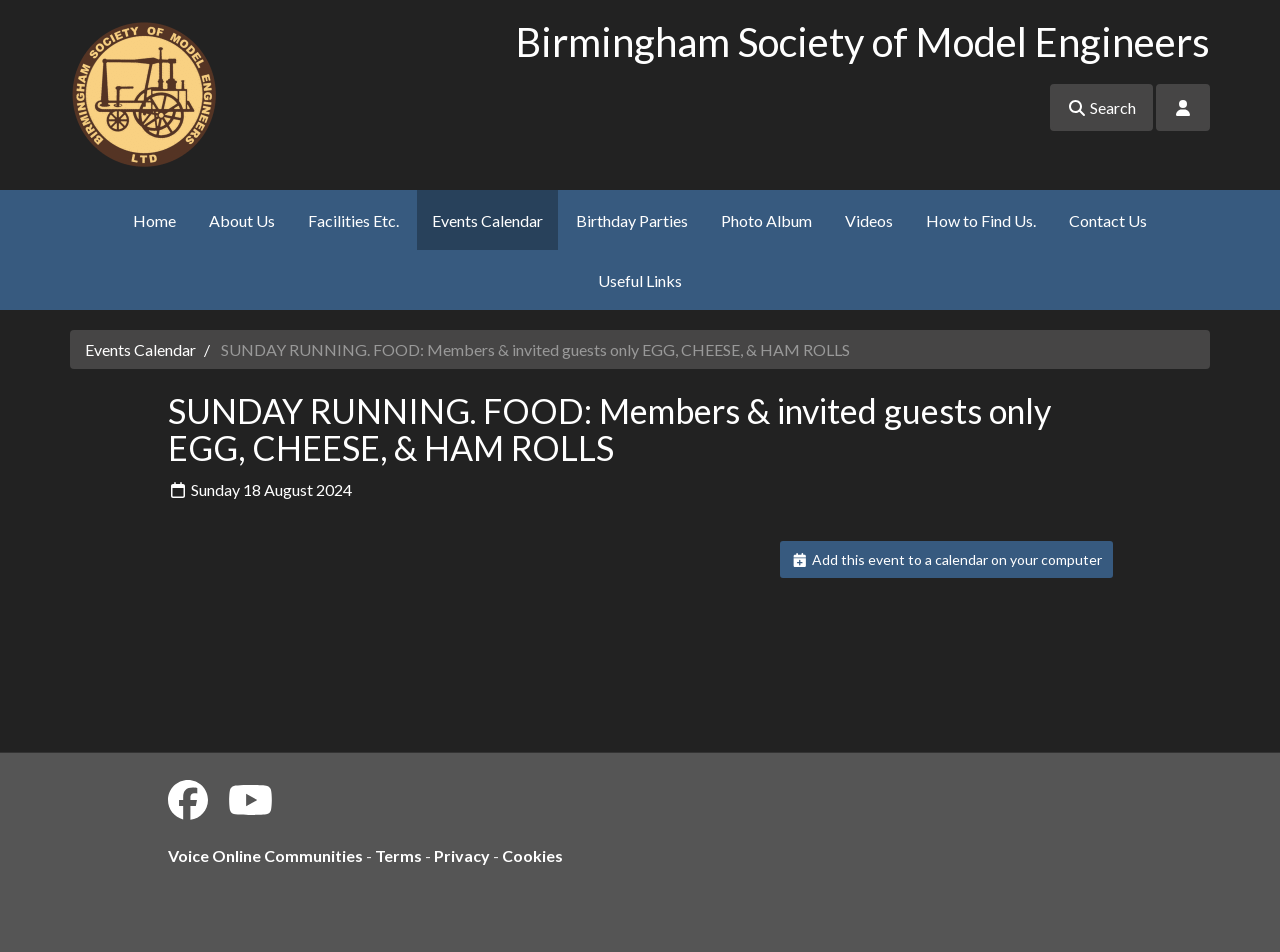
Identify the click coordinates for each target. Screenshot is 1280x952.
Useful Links (640, 280)
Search (1101, 107)
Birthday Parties (632, 220)
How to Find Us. (981, 220)
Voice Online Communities (265, 855)
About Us (242, 220)
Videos (869, 220)
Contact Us (1108, 220)
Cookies (532, 855)
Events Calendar (487, 220)
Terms (398, 855)
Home (154, 220)
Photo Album (766, 220)
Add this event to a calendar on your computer (946, 559)
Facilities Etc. (353, 220)
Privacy (462, 855)
